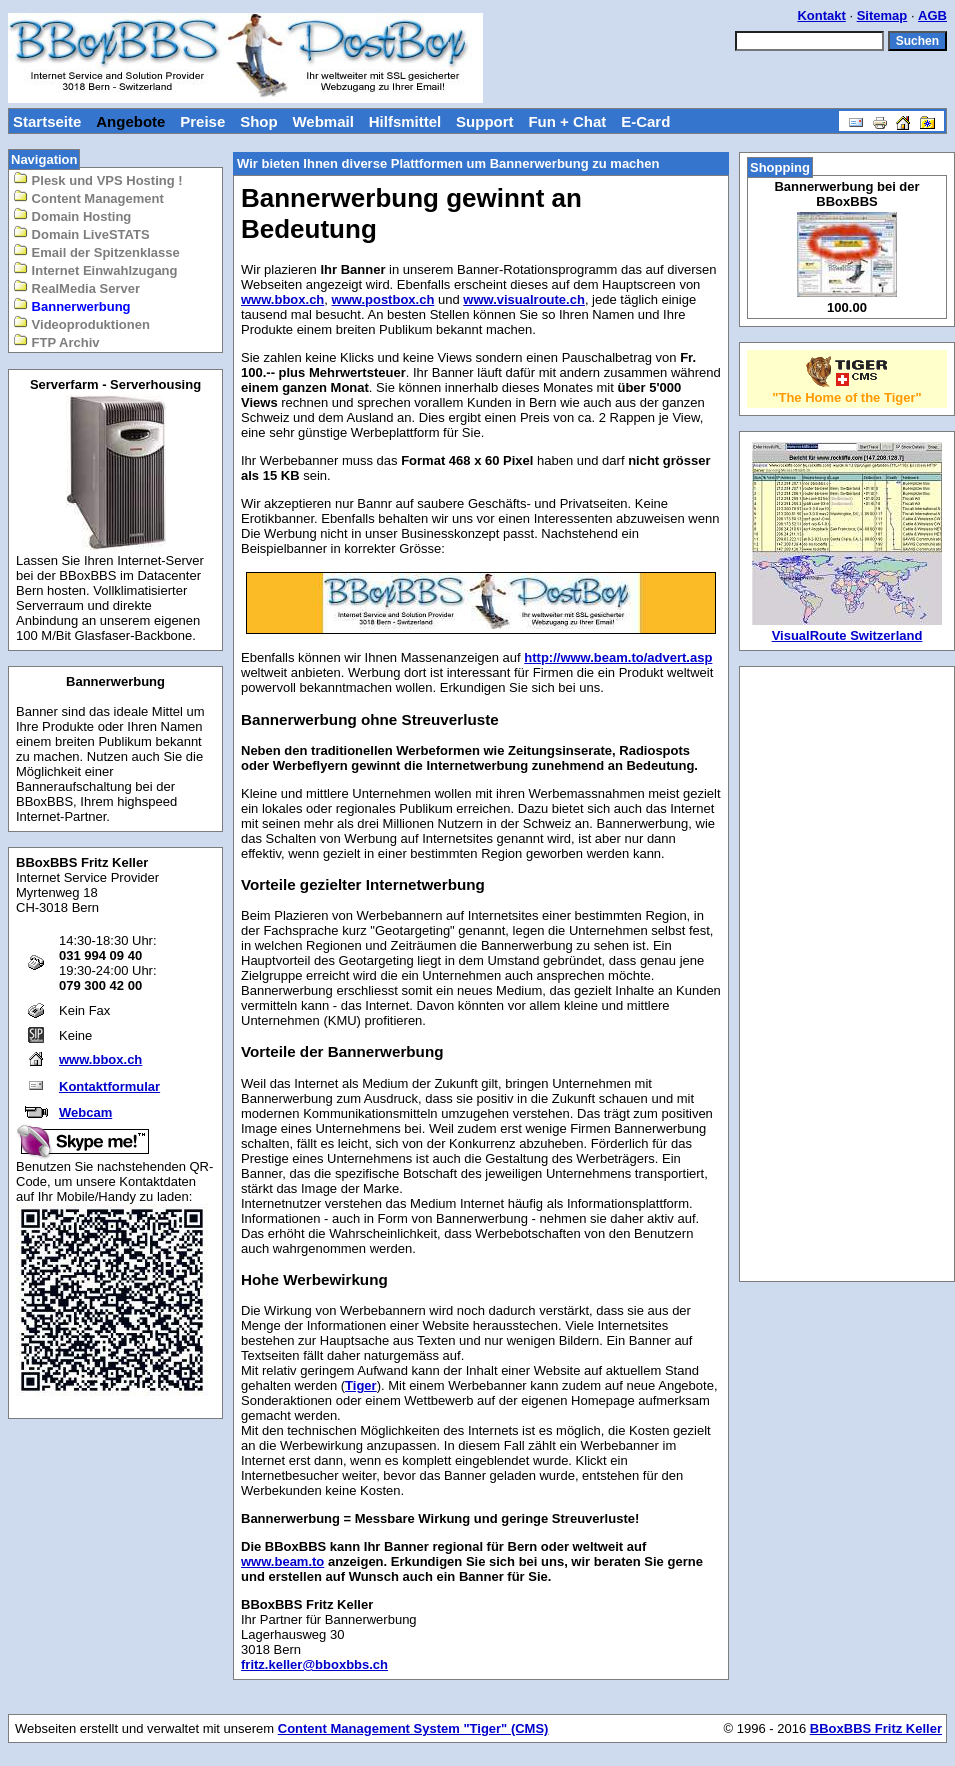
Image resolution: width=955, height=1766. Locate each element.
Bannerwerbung (72, 305)
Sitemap (882, 15)
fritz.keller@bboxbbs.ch (314, 1664)
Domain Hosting (72, 215)
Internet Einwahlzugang (95, 269)
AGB (932, 15)
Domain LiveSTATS (81, 233)
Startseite (47, 121)
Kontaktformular (109, 1086)
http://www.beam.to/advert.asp (618, 657)
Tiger (361, 1385)
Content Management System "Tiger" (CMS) (413, 1728)
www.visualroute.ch (524, 299)
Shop (259, 121)
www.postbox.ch (383, 299)
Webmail (322, 121)
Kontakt (821, 15)
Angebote (130, 121)
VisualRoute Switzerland (847, 635)
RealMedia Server (76, 287)
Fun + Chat (567, 121)
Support (485, 121)
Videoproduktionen (81, 323)
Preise (202, 121)
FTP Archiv (56, 341)
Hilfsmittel (405, 121)
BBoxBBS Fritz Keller (876, 1728)
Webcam (85, 1112)
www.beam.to (282, 1561)
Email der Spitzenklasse (96, 251)
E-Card (645, 121)
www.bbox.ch (100, 1059)
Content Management (88, 197)
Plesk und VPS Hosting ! (98, 179)
